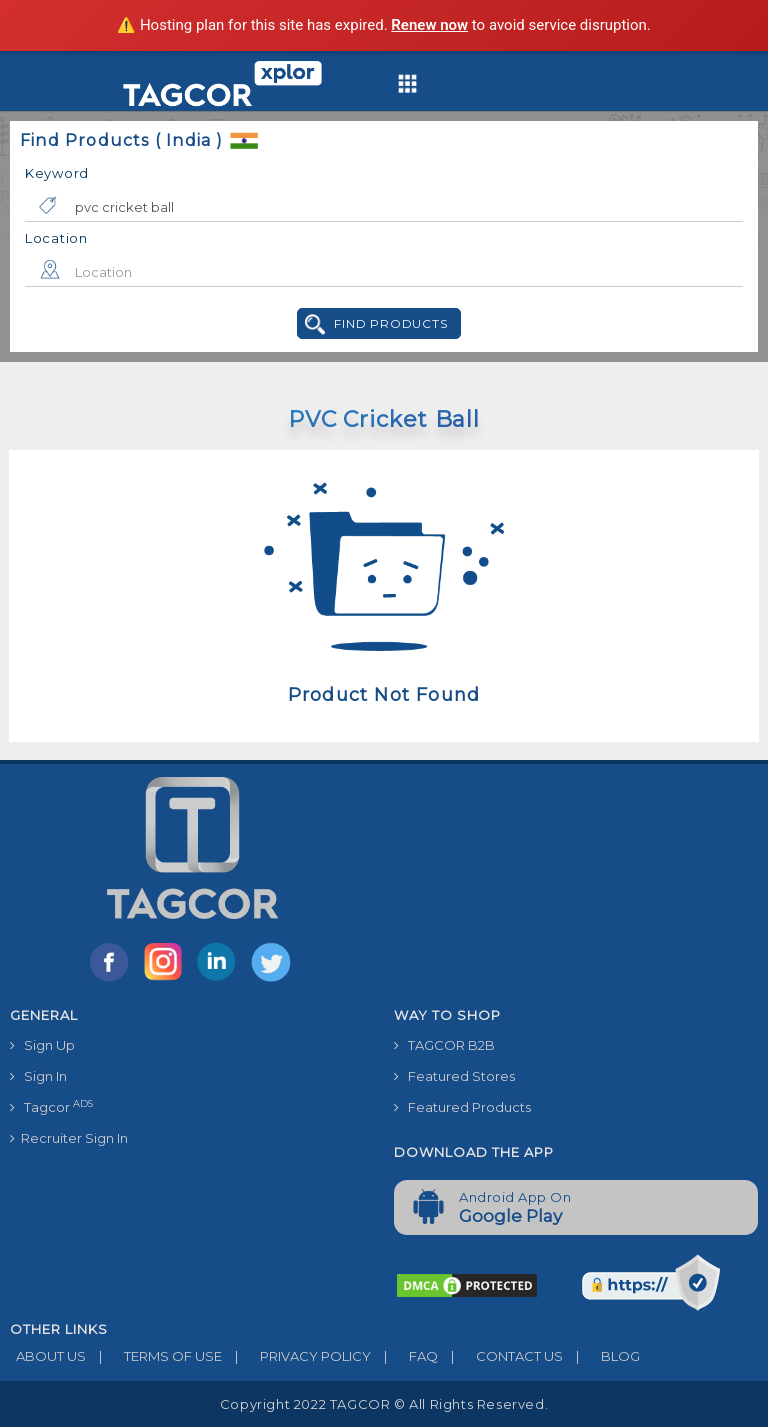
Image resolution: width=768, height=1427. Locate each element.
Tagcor (51, 1106)
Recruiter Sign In (69, 1138)
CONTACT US (500, 1356)
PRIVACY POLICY (296, 1356)
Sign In (38, 1076)
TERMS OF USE (154, 1356)
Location (56, 238)
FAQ (404, 1356)
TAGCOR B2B (444, 1045)
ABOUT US (48, 1356)
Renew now (429, 25)
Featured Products (462, 1107)
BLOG (601, 1356)
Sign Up (42, 1045)
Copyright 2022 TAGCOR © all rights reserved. (384, 1404)
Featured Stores (454, 1076)
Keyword (57, 173)
